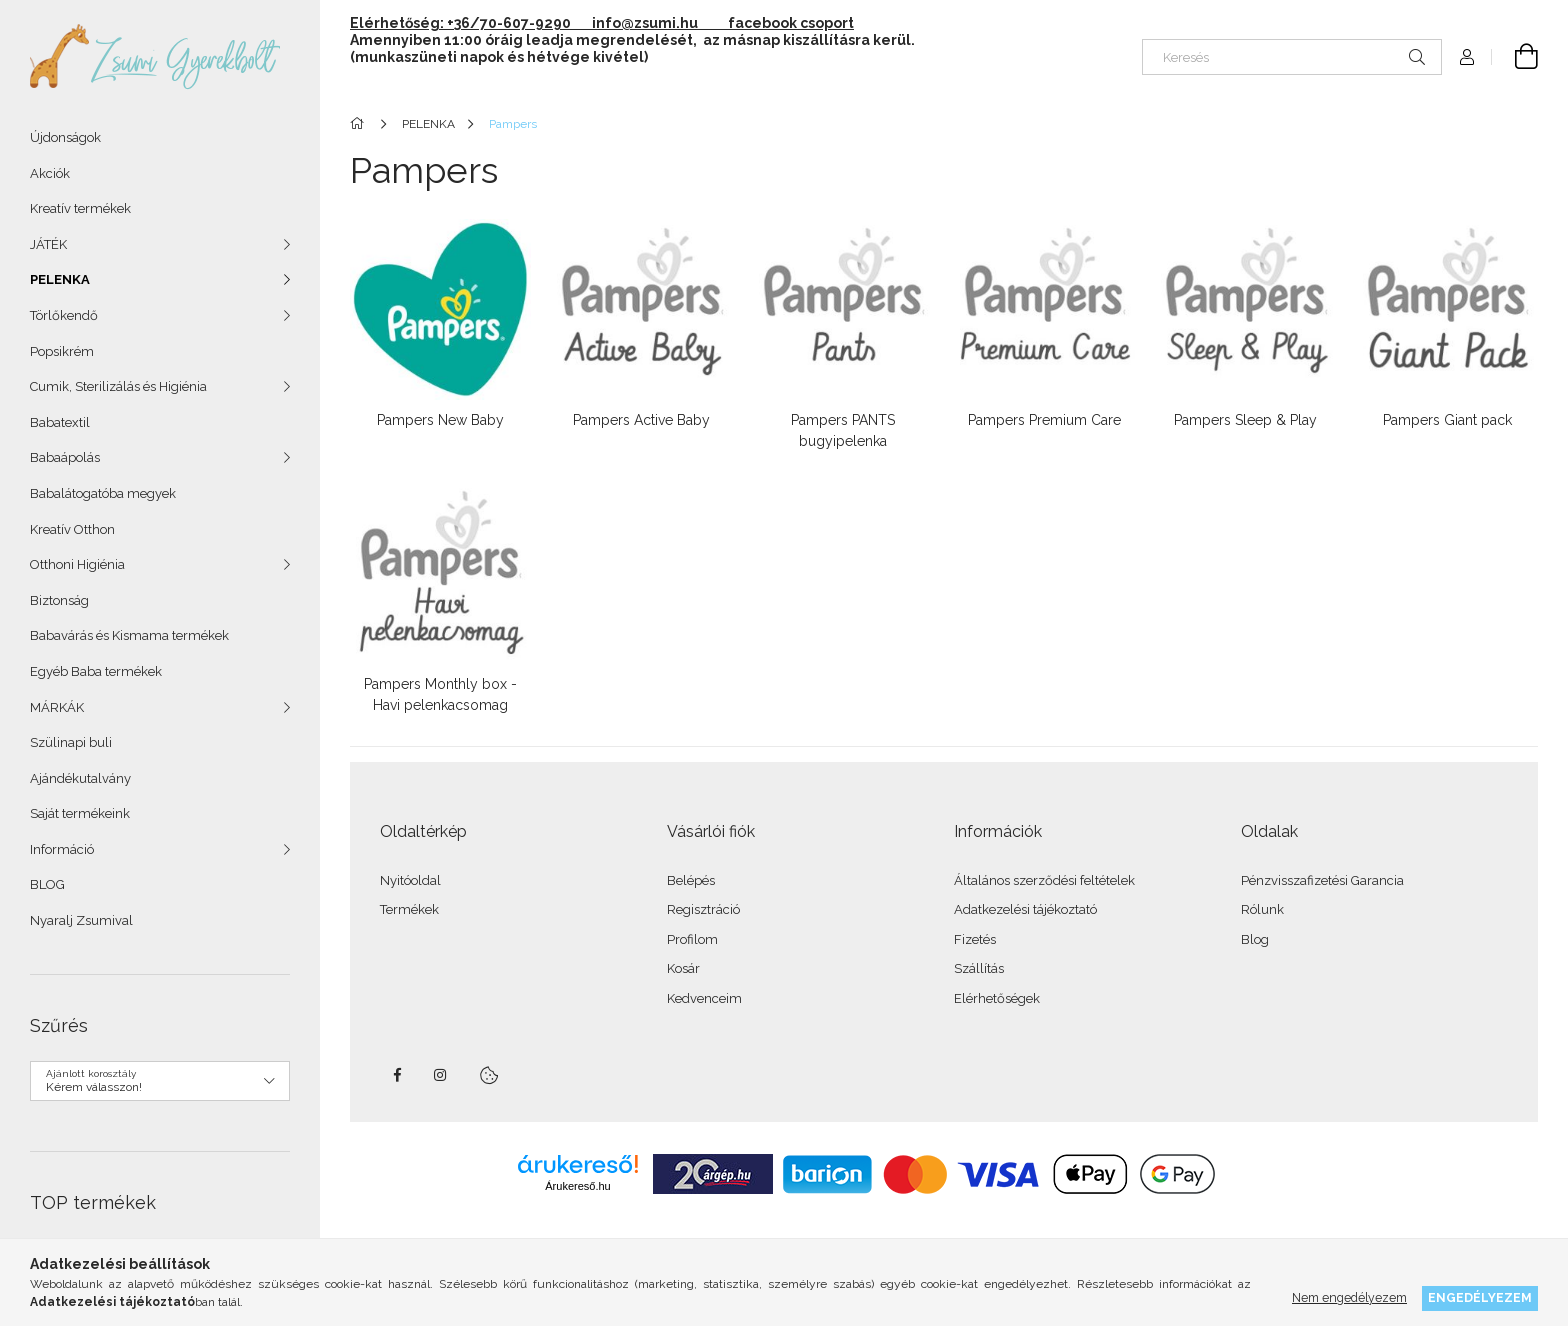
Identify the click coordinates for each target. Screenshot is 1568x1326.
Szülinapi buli (71, 742)
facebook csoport (791, 23)
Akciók (50, 173)
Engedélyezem (1480, 1297)
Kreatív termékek (80, 208)
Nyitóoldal (410, 880)
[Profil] (1467, 57)
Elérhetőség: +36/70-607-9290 (460, 23)
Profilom (692, 939)
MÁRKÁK (57, 707)
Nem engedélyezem (1349, 1297)
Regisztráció (703, 909)
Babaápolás (65, 457)
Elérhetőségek (997, 998)
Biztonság (59, 600)
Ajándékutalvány (80, 778)
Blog (1255, 939)
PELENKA (60, 279)
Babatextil (60, 422)
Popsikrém (62, 351)
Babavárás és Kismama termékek (129, 635)
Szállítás (979, 968)
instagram (441, 1075)
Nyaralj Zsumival (81, 920)
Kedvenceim (704, 998)
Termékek (409, 909)
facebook (397, 1075)
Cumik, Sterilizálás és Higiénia (118, 386)
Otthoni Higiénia (77, 564)
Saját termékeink (80, 813)
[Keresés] (1292, 57)
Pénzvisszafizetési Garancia (1322, 880)
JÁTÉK (48, 244)
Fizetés (975, 939)
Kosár (683, 968)
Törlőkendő (64, 315)
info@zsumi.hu (658, 23)
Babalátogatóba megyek (103, 493)
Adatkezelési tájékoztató (1025, 909)
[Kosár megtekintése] (1515, 57)
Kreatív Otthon (72, 529)
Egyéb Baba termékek (96, 671)
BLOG (47, 884)
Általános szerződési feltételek (1044, 880)
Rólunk (1262, 909)
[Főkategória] (360, 124)
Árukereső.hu (577, 1186)
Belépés (691, 880)
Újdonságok (65, 137)
